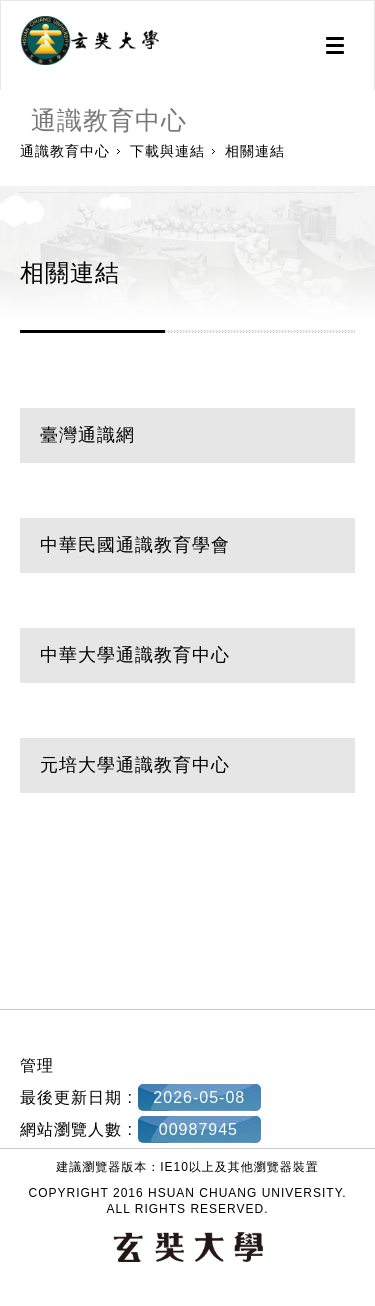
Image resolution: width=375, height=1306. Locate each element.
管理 (37, 1065)
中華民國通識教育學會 (135, 545)
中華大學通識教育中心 (135, 655)
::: (7, 988)
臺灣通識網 (87, 435)
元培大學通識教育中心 (135, 765)
